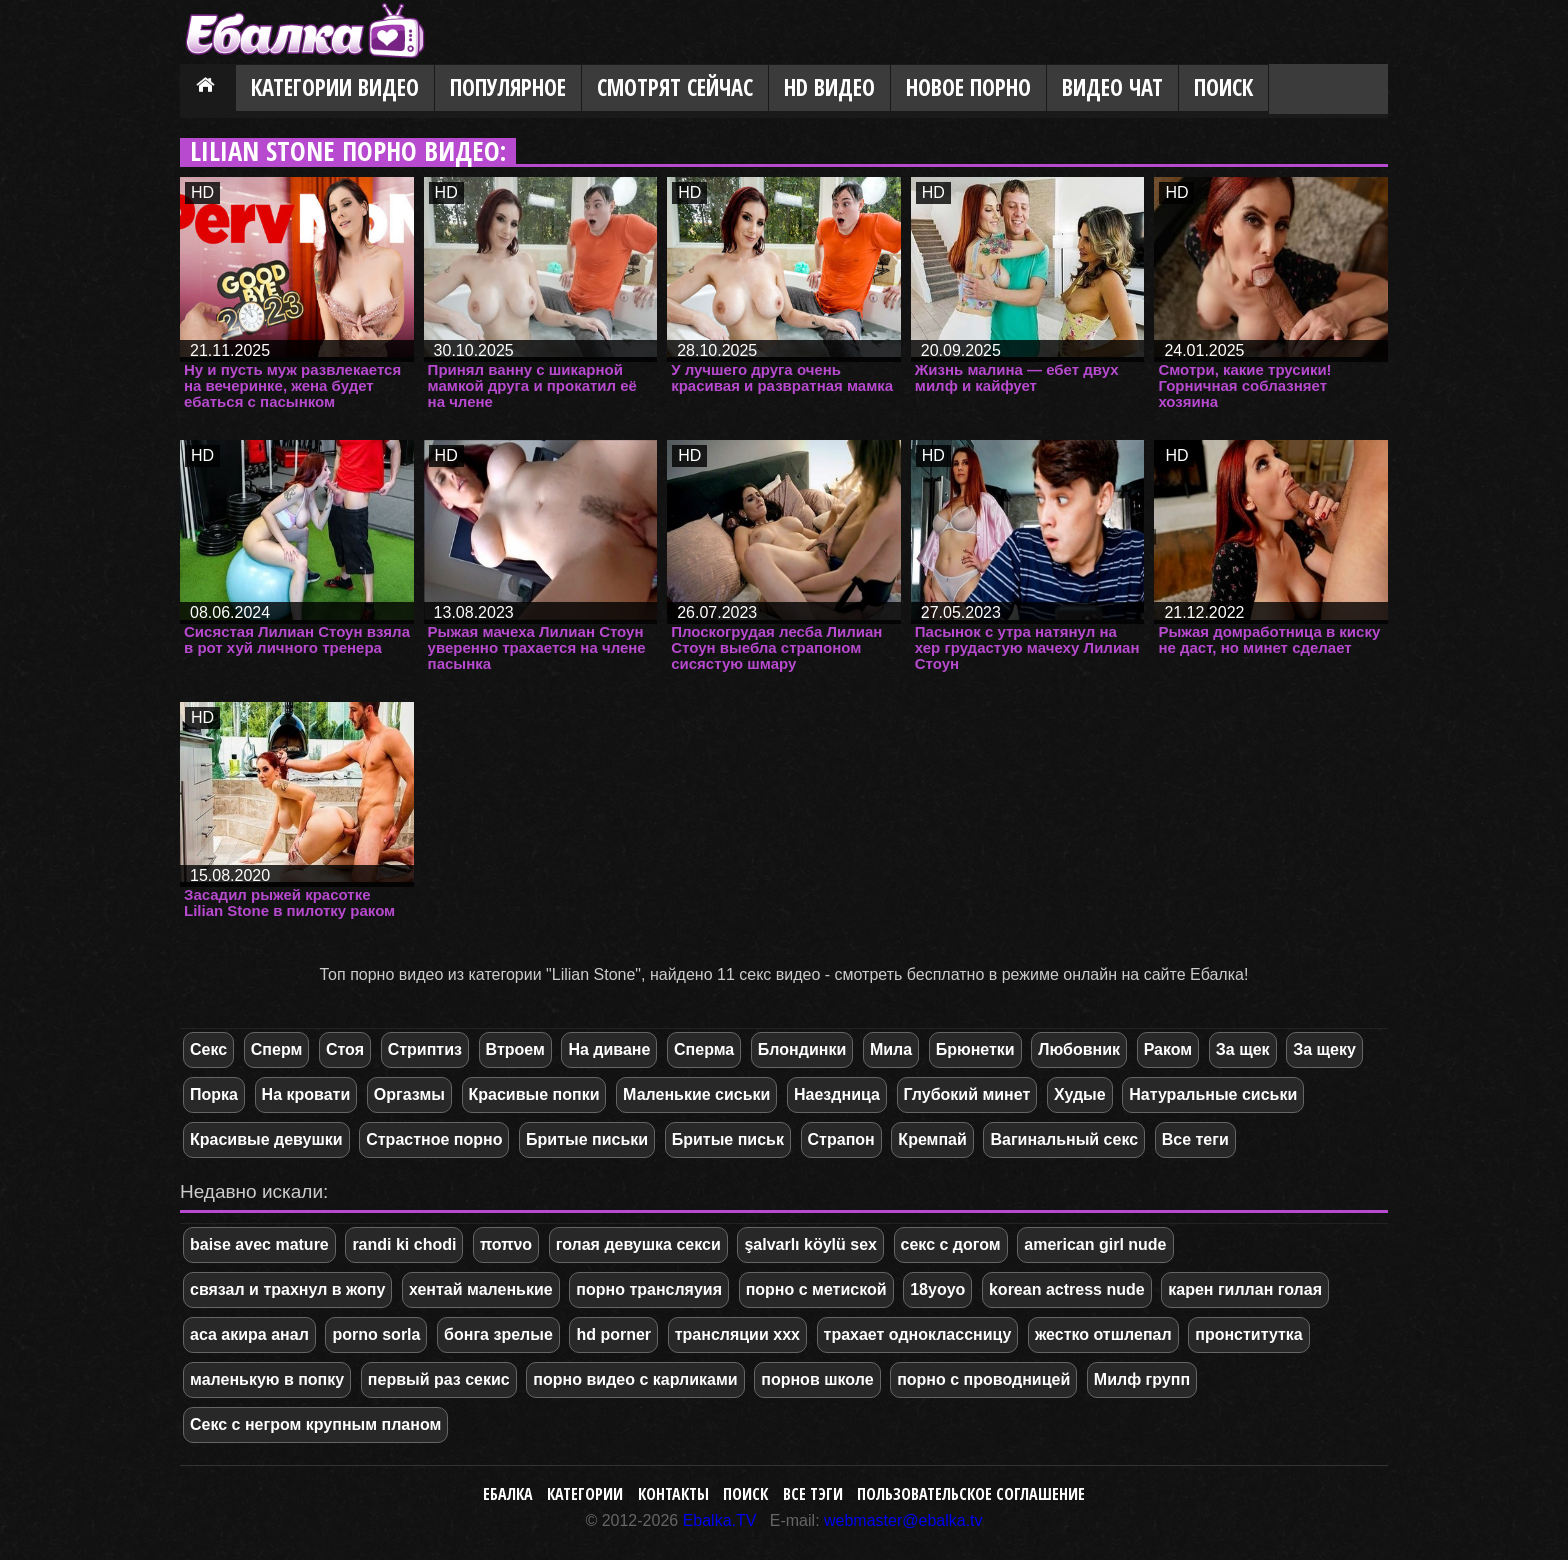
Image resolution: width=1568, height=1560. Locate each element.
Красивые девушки (266, 1139)
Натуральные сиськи (1213, 1094)
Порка (214, 1094)
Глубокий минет (967, 1094)
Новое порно (968, 87)
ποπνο (506, 1244)
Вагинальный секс (1064, 1139)
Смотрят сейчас (675, 87)
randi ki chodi (404, 1244)
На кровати (306, 1094)
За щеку (1324, 1049)
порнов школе (817, 1379)
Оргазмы (409, 1094)
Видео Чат (1112, 87)
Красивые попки (534, 1094)
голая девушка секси (638, 1244)
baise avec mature (259, 1244)
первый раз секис (439, 1379)
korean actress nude (1067, 1289)
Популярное (508, 87)
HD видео (829, 87)
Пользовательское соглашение (971, 1494)
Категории (585, 1494)
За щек (1243, 1049)
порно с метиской (816, 1289)
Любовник (1079, 1049)
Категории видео (335, 87)
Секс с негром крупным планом (315, 1424)
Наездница (837, 1094)
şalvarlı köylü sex (810, 1244)
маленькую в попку (267, 1379)
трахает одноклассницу (918, 1334)
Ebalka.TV (720, 1520)
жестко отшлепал (1103, 1334)
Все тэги (813, 1494)
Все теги (1195, 1139)
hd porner (613, 1334)
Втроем (515, 1049)
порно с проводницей (983, 1379)
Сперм (277, 1049)
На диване (609, 1049)
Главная (208, 89)
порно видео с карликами (635, 1379)
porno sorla (376, 1334)
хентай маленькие (481, 1289)
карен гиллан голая (1245, 1289)
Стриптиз (425, 1049)
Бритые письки (587, 1139)
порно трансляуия (649, 1289)
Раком (1168, 1049)
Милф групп (1142, 1379)
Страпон (841, 1139)
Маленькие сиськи (696, 1094)
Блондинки (802, 1049)
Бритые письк (728, 1139)
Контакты (673, 1494)
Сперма (704, 1049)
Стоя (345, 1049)
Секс (208, 1049)
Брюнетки (975, 1049)
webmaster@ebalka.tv (903, 1520)
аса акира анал (249, 1334)
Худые (1080, 1094)
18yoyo (937, 1289)
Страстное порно (434, 1139)
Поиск (1223, 87)
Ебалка (508, 1494)
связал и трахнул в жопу (287, 1289)
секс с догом (951, 1244)
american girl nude (1095, 1244)
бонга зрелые (498, 1334)
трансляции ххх (737, 1334)
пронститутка (1249, 1334)
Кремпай (932, 1139)
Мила (891, 1049)
